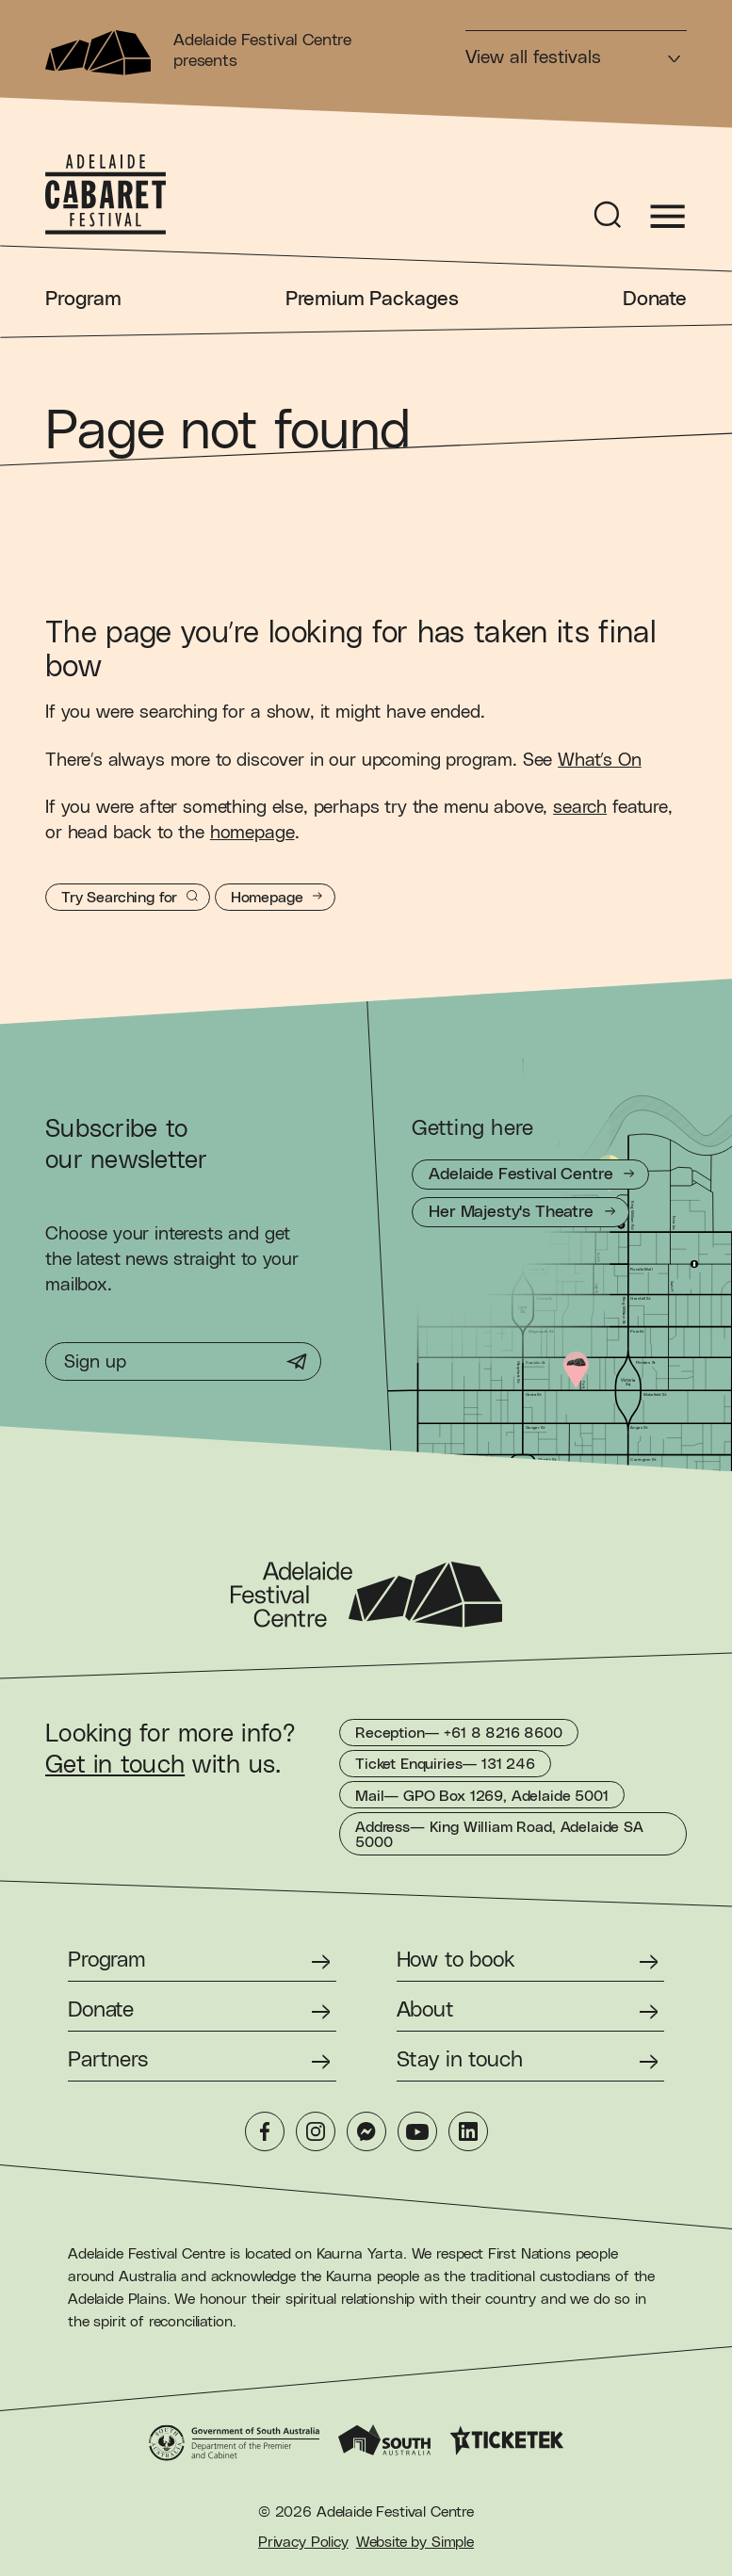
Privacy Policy (303, 2542)
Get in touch (115, 1765)
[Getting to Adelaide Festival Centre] (530, 1174)
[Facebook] (265, 2131)
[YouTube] (417, 2131)
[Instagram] (315, 2131)
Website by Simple (415, 2542)
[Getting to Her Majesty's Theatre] (521, 1212)
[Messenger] (366, 2131)
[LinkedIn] (468, 2131)
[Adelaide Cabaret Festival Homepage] (105, 194)
